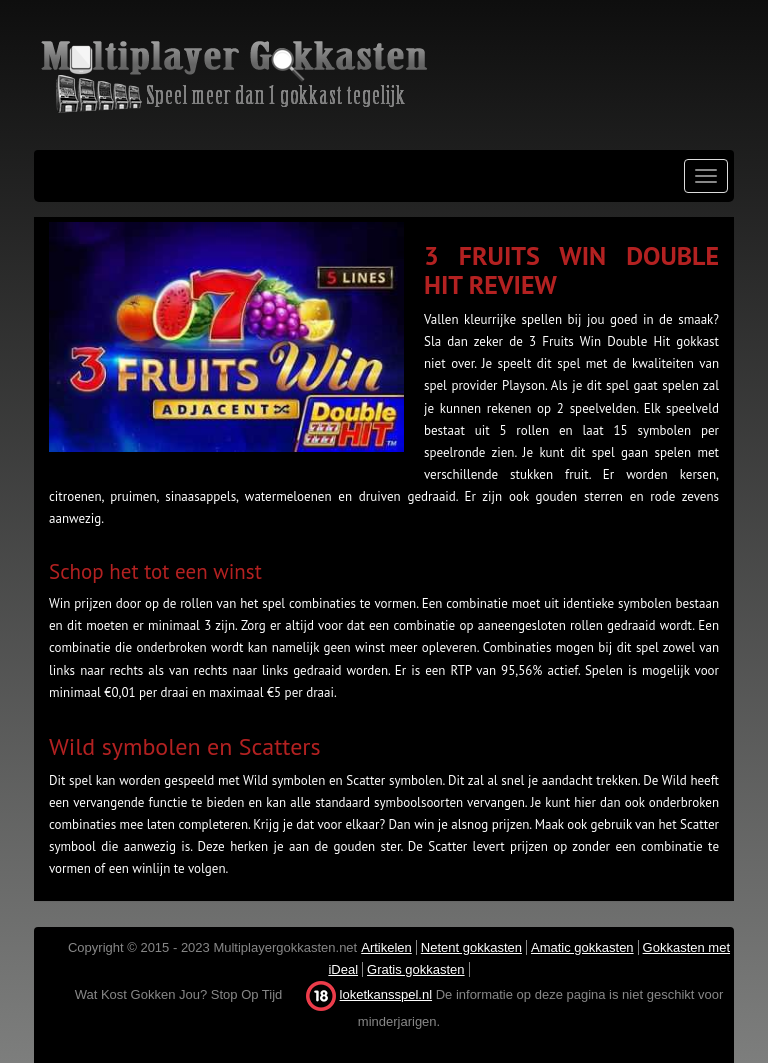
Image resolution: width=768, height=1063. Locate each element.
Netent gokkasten (471, 947)
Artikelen (386, 947)
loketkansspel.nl (386, 994)
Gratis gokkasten (416, 969)
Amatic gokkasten (582, 947)
